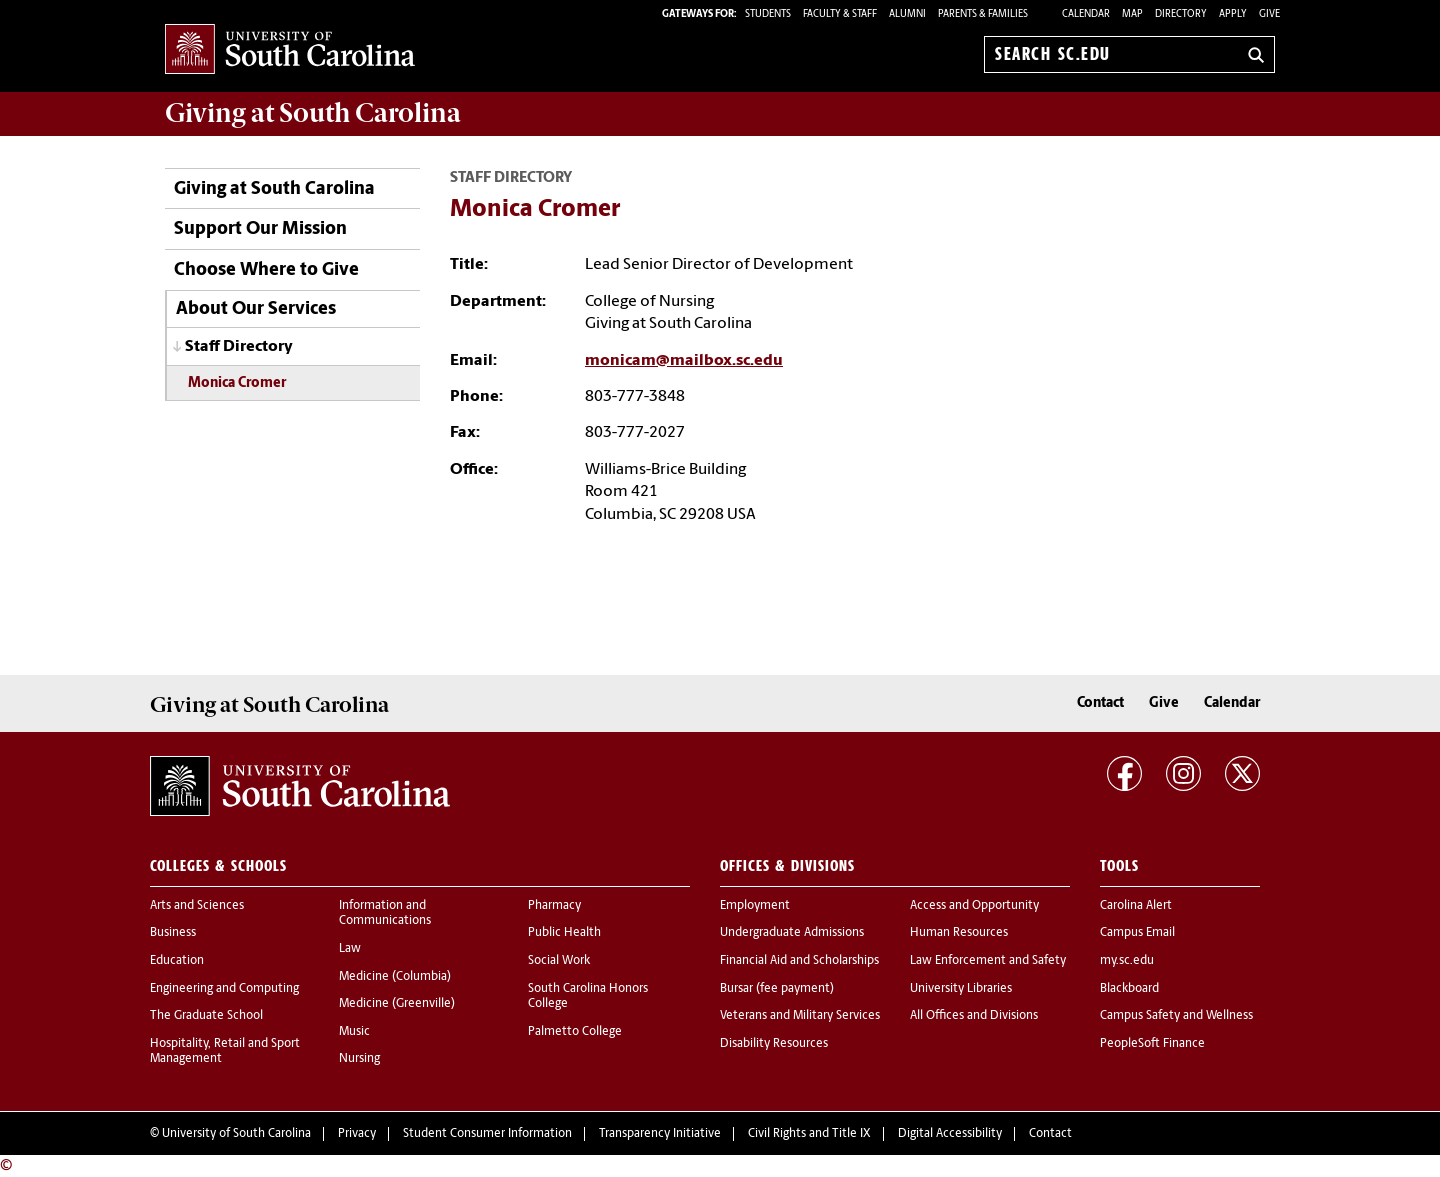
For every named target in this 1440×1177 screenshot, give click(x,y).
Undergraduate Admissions (792, 933)
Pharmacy (554, 906)
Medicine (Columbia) (395, 977)
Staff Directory (239, 347)
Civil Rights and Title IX (809, 1134)
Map (1132, 14)
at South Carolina (313, 113)
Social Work (559, 961)
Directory (1181, 14)
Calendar (1086, 14)
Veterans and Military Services (800, 1016)
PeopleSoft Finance (1152, 1044)
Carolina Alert (1136, 906)
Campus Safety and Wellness (1176, 1016)
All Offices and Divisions (974, 1016)
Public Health (564, 933)
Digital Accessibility (950, 1134)
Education (177, 961)
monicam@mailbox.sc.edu (684, 361)
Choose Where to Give (266, 270)
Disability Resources (774, 1044)
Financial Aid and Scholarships (799, 961)
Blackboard (1129, 989)
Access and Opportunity (974, 906)
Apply (1233, 14)
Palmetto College (575, 1032)
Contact (1100, 703)
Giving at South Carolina (274, 189)
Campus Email (1137, 933)
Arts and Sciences (197, 906)
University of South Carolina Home (290, 50)
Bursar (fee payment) (777, 989)
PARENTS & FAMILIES (983, 14)
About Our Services (256, 309)
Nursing (359, 1059)
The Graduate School (206, 1016)
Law (350, 949)
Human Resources (959, 933)
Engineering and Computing (224, 989)
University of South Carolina (236, 1134)
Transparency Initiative (660, 1134)
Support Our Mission (260, 229)
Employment (755, 906)
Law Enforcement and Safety (988, 961)
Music (354, 1032)
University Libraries (961, 989)
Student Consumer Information (487, 1134)
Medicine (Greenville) (397, 1004)
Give (1269, 14)
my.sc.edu (1127, 961)
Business (173, 933)
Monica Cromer (237, 383)
